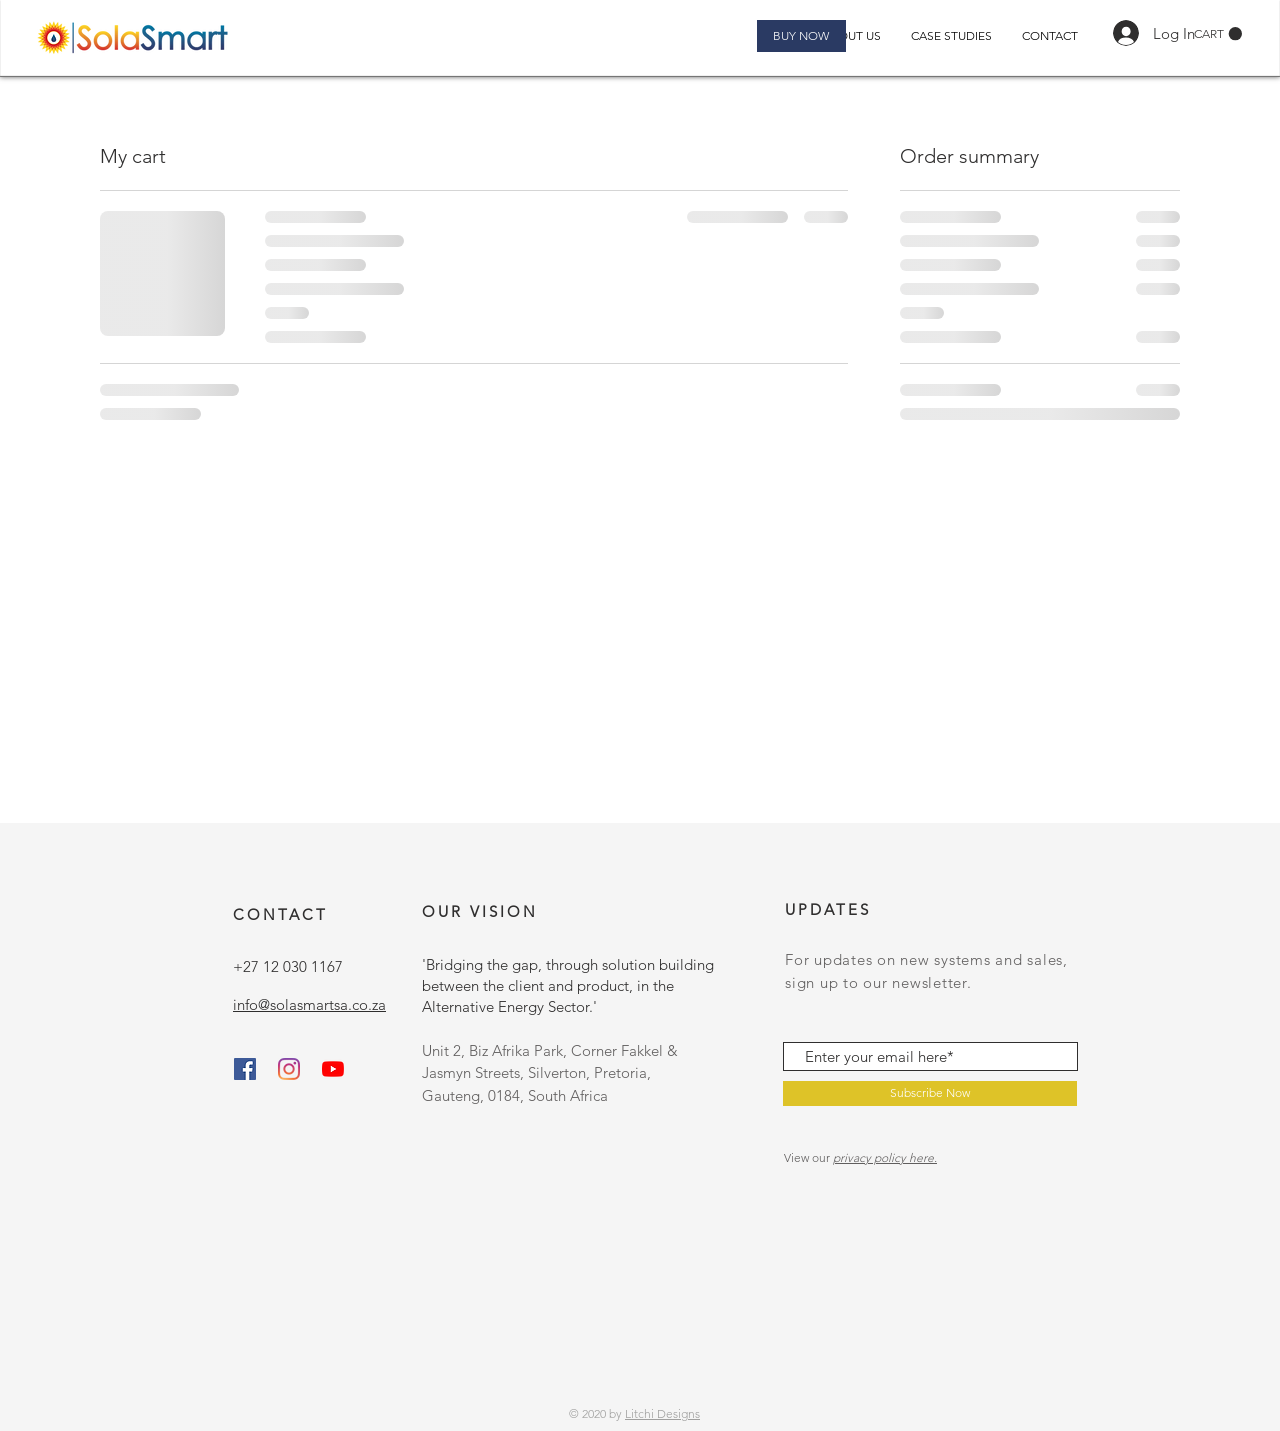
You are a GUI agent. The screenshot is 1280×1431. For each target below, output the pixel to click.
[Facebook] (245, 1069)
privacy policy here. (885, 1157)
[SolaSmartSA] (333, 1069)
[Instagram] (289, 1069)
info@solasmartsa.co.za (309, 1004)
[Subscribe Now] (930, 1093)
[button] (1218, 34)
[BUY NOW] (801, 36)
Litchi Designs (662, 1413)
